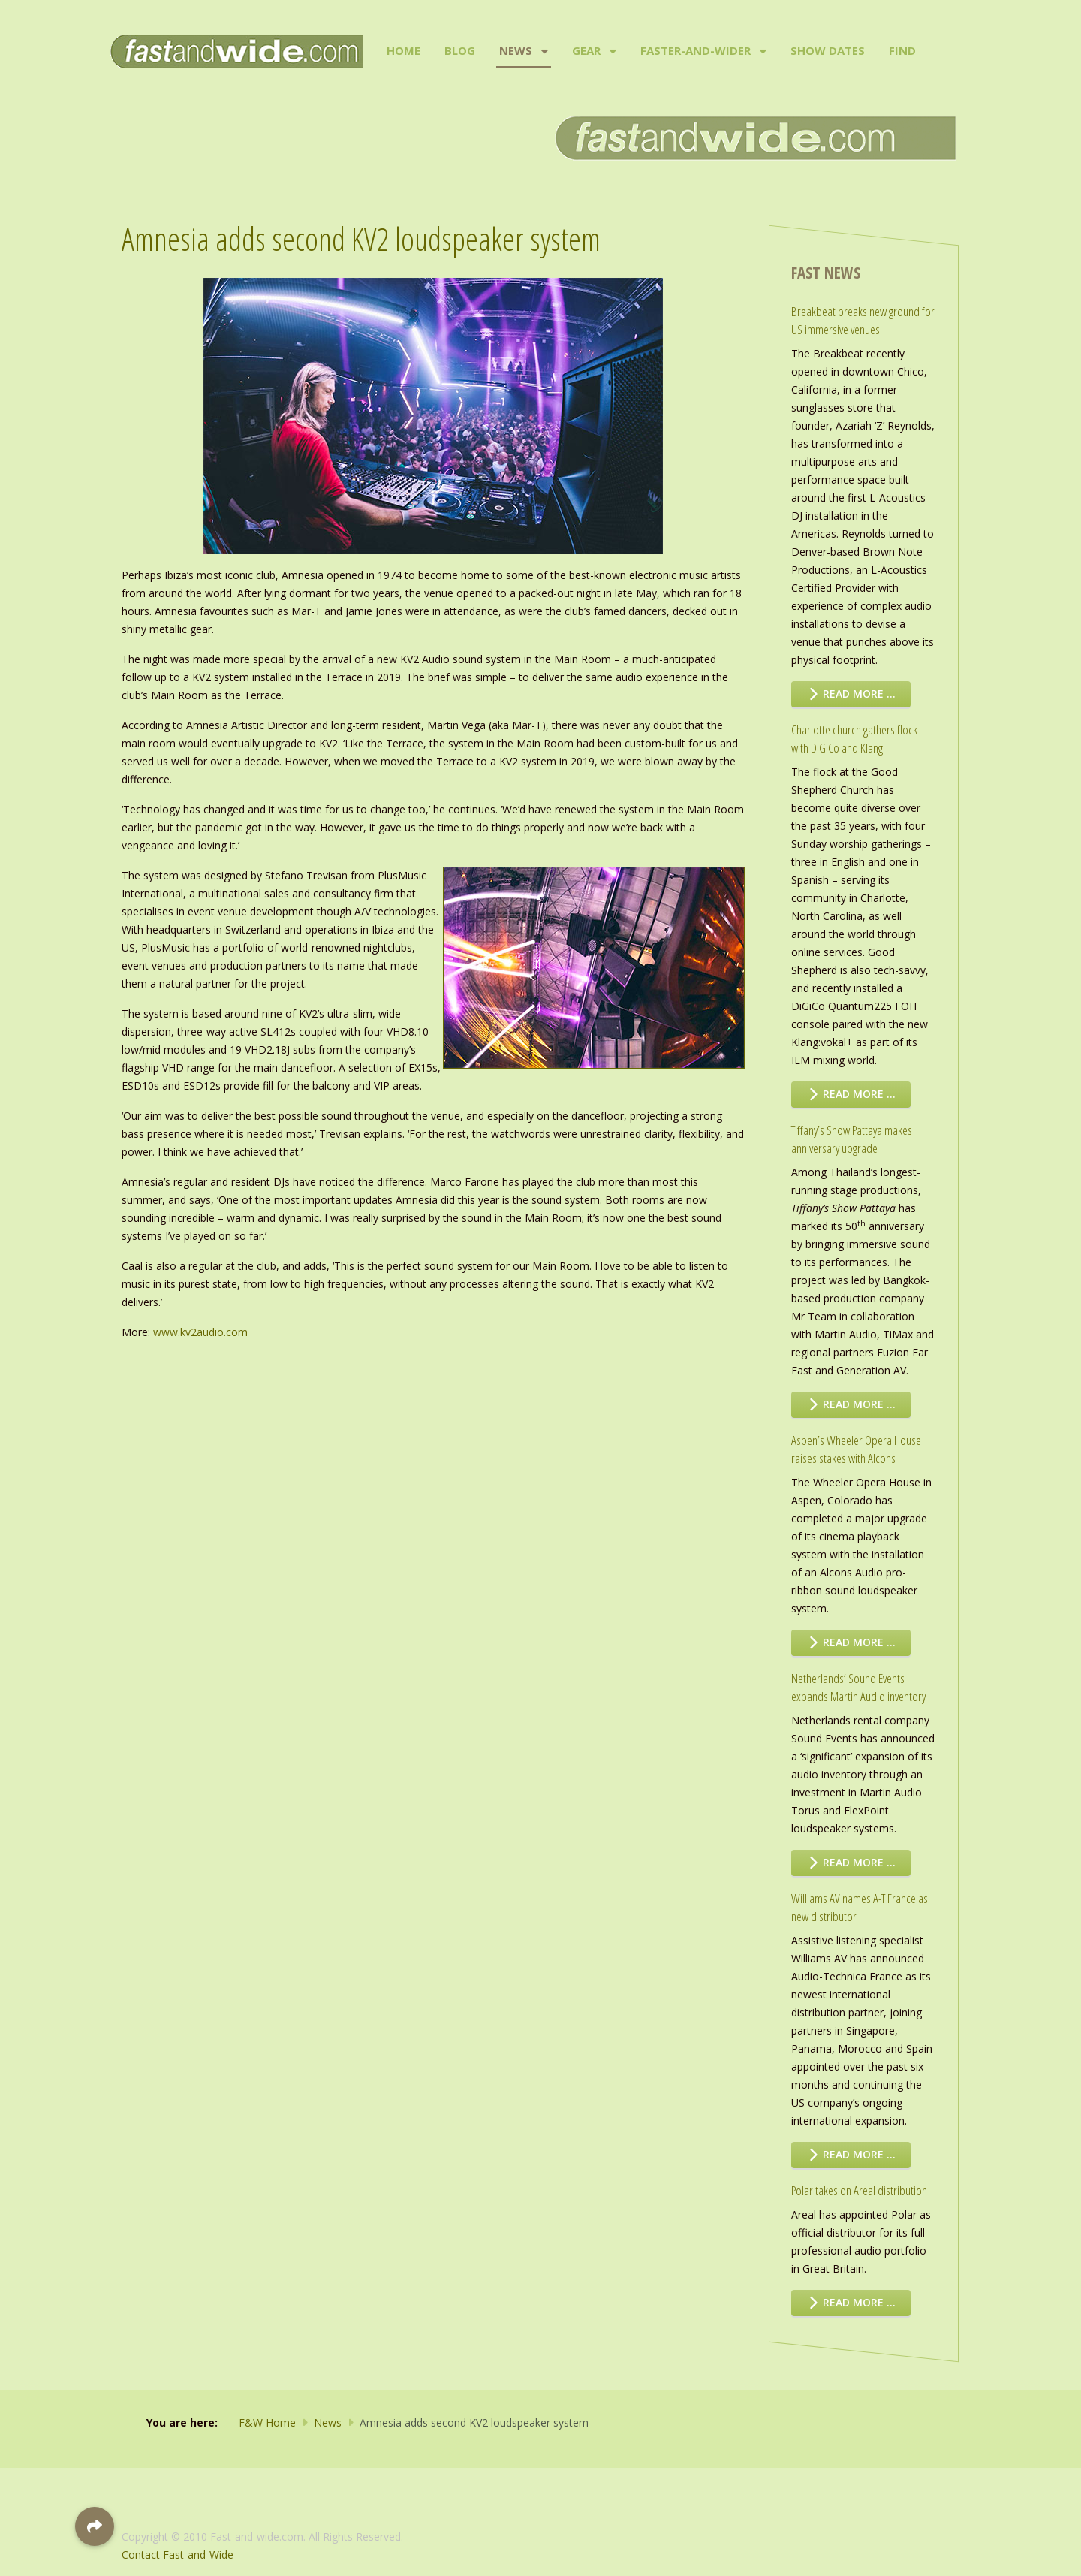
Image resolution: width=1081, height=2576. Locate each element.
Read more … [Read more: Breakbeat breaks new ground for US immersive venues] (851, 693)
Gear (586, 50)
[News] (543, 51)
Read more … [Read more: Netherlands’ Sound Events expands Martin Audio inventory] (851, 1862)
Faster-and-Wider (695, 50)
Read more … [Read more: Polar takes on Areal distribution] (851, 2302)
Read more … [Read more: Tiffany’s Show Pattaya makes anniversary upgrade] (851, 1404)
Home (403, 50)
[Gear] (611, 51)
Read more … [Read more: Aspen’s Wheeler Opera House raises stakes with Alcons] (851, 1642)
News (515, 50)
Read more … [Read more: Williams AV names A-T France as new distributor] (851, 2154)
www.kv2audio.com (200, 1332)
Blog (459, 50)
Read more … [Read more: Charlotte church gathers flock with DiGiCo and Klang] (851, 1094)
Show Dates (827, 50)
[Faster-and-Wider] (761, 51)
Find (902, 50)
